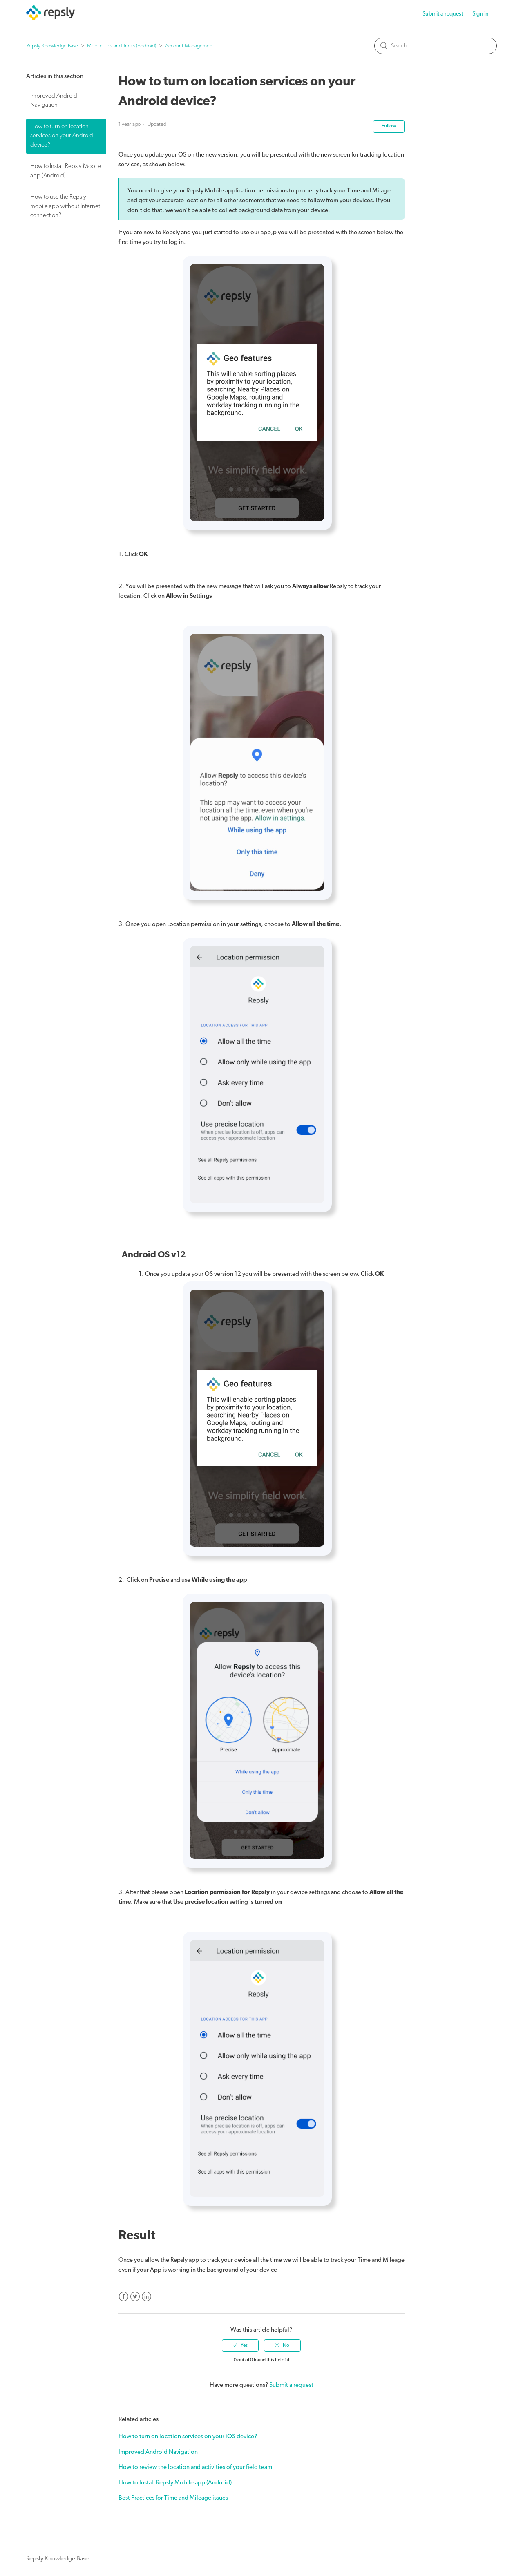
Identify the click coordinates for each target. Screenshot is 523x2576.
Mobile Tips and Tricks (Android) (121, 46)
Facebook (123, 2297)
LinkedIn (146, 2297)
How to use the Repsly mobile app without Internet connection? (65, 206)
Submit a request (442, 14)
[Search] (435, 46)
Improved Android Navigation (53, 101)
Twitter (135, 2297)
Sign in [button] (480, 14)
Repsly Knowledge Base (52, 46)
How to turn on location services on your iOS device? (187, 2437)
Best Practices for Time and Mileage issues (173, 2498)
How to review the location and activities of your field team (195, 2467)
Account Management (189, 46)
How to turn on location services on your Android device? (61, 136)
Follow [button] (389, 126)
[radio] (240, 2345)
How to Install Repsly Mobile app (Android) (65, 171)
